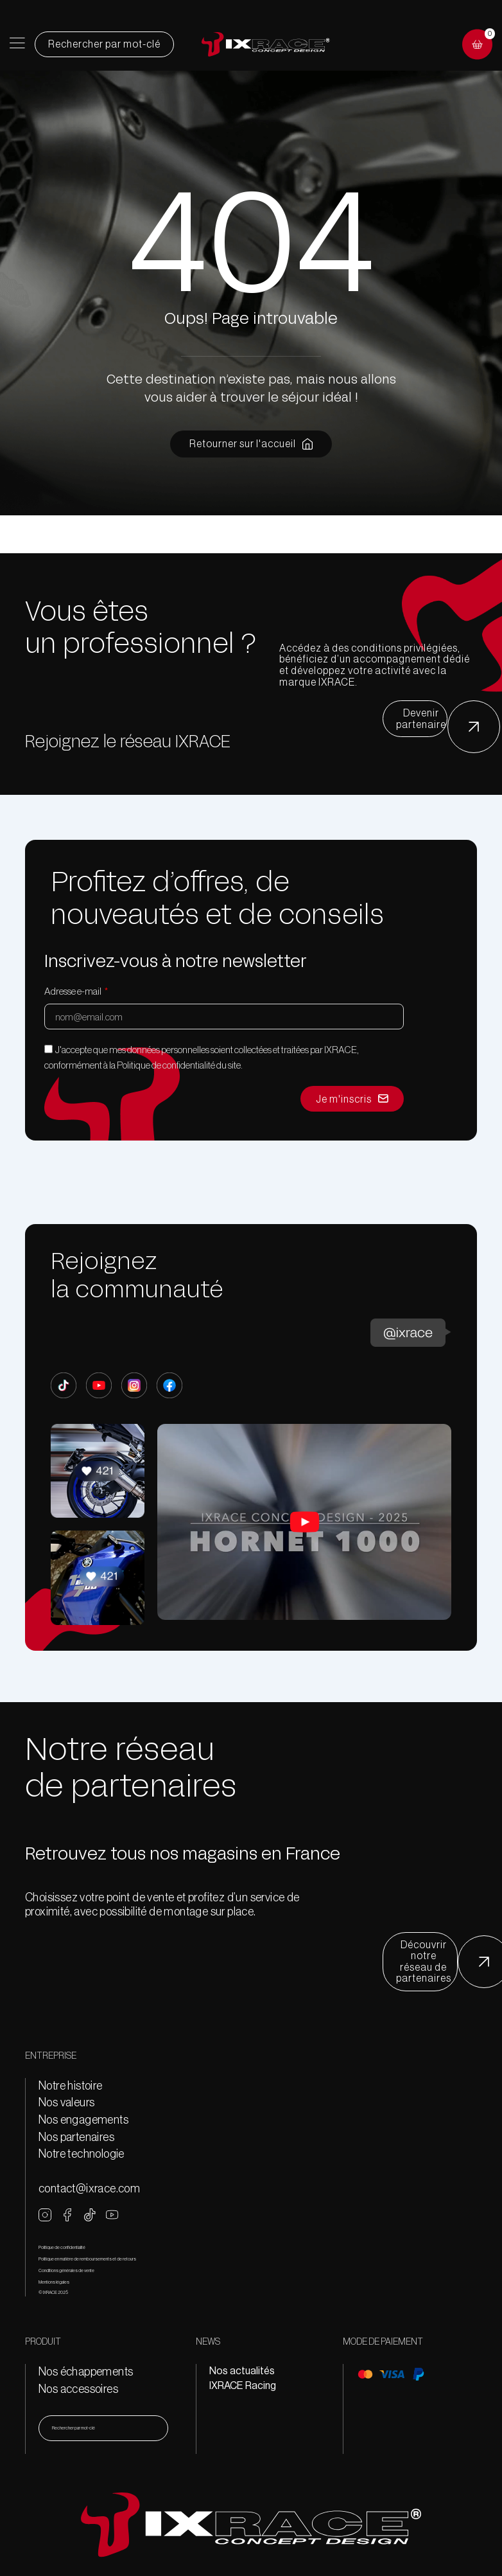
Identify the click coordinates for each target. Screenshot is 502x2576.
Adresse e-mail (73, 991)
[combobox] (103, 2428)
